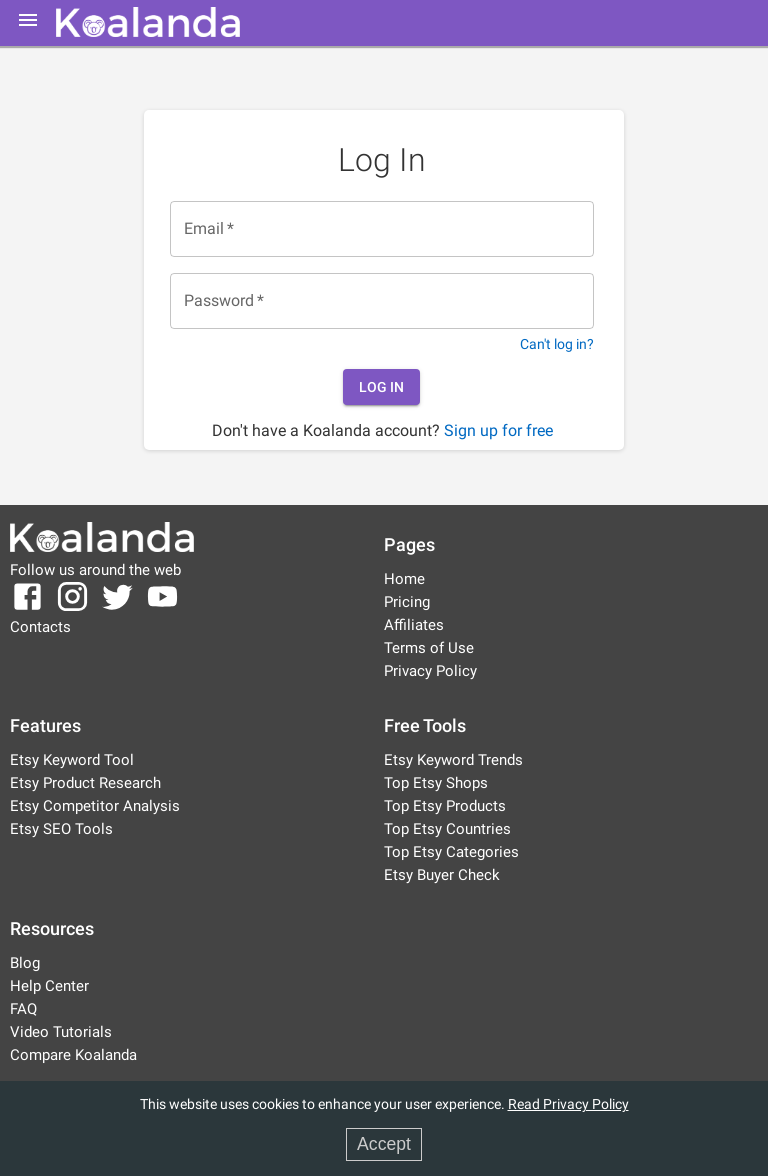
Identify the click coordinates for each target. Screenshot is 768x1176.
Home (404, 579)
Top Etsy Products (445, 806)
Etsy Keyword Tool (72, 760)
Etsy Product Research (85, 783)
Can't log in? (557, 344)
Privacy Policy (430, 671)
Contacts (40, 627)
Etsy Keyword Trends (453, 760)
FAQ (23, 1009)
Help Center (49, 986)
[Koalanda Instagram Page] (72, 609)
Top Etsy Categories (451, 852)
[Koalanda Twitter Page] (117, 609)
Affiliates (414, 625)
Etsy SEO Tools (61, 829)
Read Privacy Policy (568, 1104)
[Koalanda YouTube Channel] (162, 609)
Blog (25, 963)
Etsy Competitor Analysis (95, 806)
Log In (381, 387)
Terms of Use (429, 648)
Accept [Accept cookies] (384, 1144)
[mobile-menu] (28, 20)
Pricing (407, 602)
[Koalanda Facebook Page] (30, 609)
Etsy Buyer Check (442, 875)
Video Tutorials (61, 1032)
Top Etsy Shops (436, 783)
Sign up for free (498, 430)
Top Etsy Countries (447, 829)
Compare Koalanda (73, 1055)
